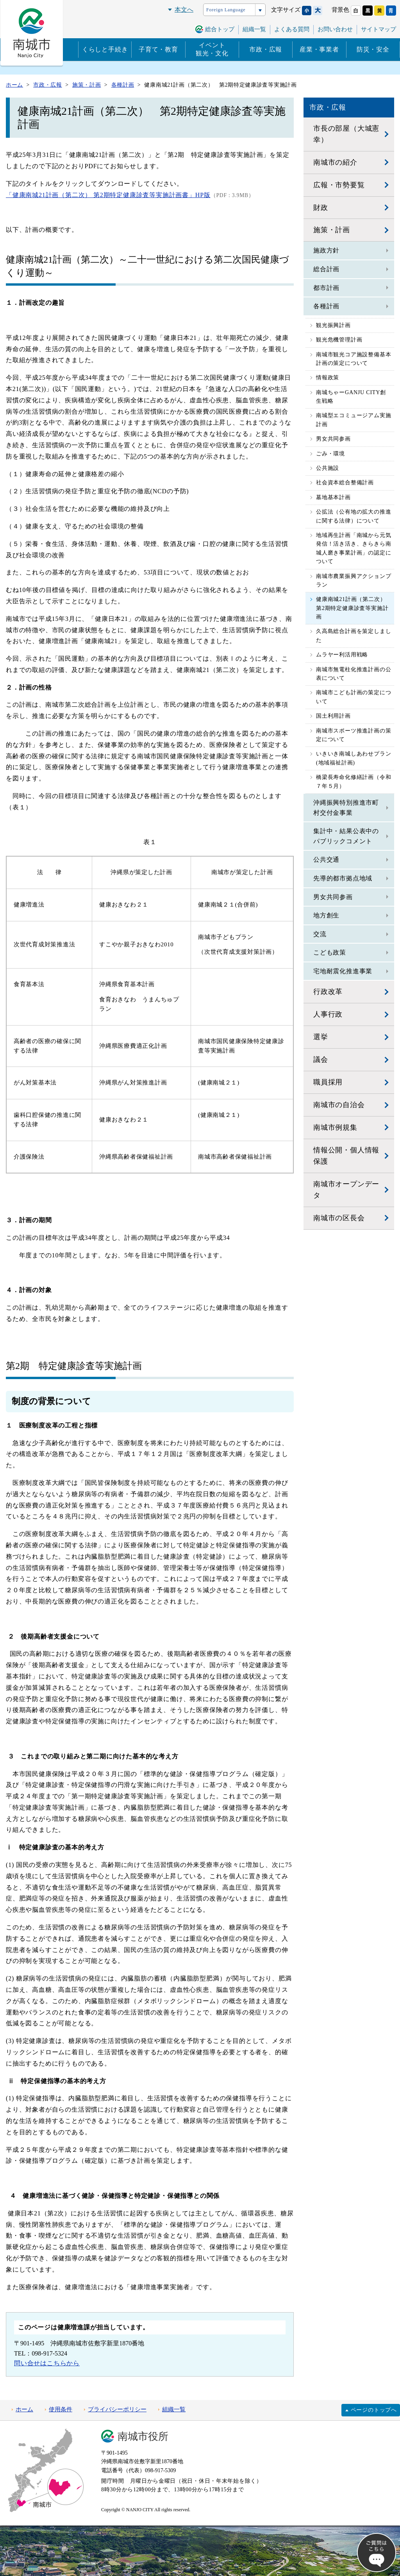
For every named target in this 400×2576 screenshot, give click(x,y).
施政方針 (326, 250)
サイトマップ (378, 29)
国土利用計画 (333, 716)
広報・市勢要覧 (339, 185)
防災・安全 (373, 49)
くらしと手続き (105, 49)
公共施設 (327, 468)
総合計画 (326, 269)
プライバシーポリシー (117, 2409)
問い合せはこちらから (47, 2363)
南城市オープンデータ (346, 1189)
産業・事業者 (319, 49)
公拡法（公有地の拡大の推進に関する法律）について (353, 516)
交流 (320, 934)
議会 (320, 1059)
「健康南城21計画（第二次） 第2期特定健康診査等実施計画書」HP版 (108, 195)
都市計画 (326, 287)
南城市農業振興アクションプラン (353, 580)
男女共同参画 (333, 439)
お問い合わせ (335, 29)
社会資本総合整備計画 (345, 482)
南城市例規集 (335, 1127)
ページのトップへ (374, 2410)
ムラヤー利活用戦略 (342, 655)
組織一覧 (254, 29)
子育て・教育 (158, 49)
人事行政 (328, 1014)
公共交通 (326, 859)
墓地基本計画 (333, 497)
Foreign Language (225, 9)
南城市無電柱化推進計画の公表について (353, 674)
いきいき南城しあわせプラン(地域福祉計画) (353, 758)
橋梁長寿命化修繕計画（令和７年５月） (353, 781)
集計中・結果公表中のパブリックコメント (346, 836)
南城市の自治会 (339, 1105)
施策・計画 (331, 230)
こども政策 (329, 952)
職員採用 (328, 1082)
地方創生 (326, 915)
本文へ (184, 9)
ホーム (24, 2409)
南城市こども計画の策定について (353, 697)
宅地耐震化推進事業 (342, 971)
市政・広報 (265, 49)
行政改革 (328, 992)
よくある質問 (291, 29)
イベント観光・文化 (212, 49)
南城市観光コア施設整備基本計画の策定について (353, 359)
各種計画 (326, 306)
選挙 (320, 1037)
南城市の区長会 (339, 1218)
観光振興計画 (333, 325)
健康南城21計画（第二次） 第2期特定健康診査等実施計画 (353, 608)
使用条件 (60, 2409)
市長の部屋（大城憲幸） (346, 134)
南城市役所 (143, 2436)
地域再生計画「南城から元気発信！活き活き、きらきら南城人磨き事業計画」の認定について (353, 548)
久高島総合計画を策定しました (353, 635)
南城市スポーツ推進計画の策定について (353, 735)
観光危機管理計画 (339, 340)
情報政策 (327, 377)
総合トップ (219, 29)
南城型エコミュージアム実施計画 (353, 419)
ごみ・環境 (330, 454)
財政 (320, 208)
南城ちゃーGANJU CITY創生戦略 (351, 396)
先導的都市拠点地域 (342, 878)
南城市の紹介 (335, 162)
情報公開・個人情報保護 (346, 1155)
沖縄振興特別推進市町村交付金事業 (346, 807)
